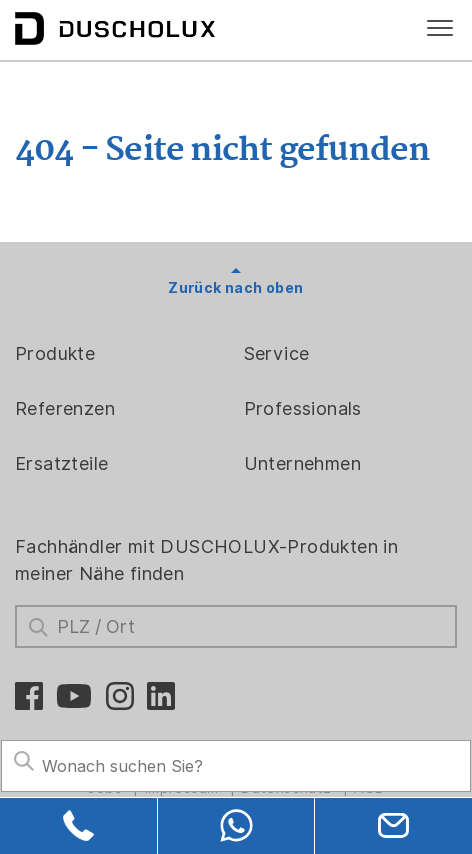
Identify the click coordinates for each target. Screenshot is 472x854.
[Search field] (236, 766)
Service (277, 353)
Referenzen (65, 408)
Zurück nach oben (235, 288)
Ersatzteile (61, 463)
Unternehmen (302, 463)
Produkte (55, 353)
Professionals (303, 408)
